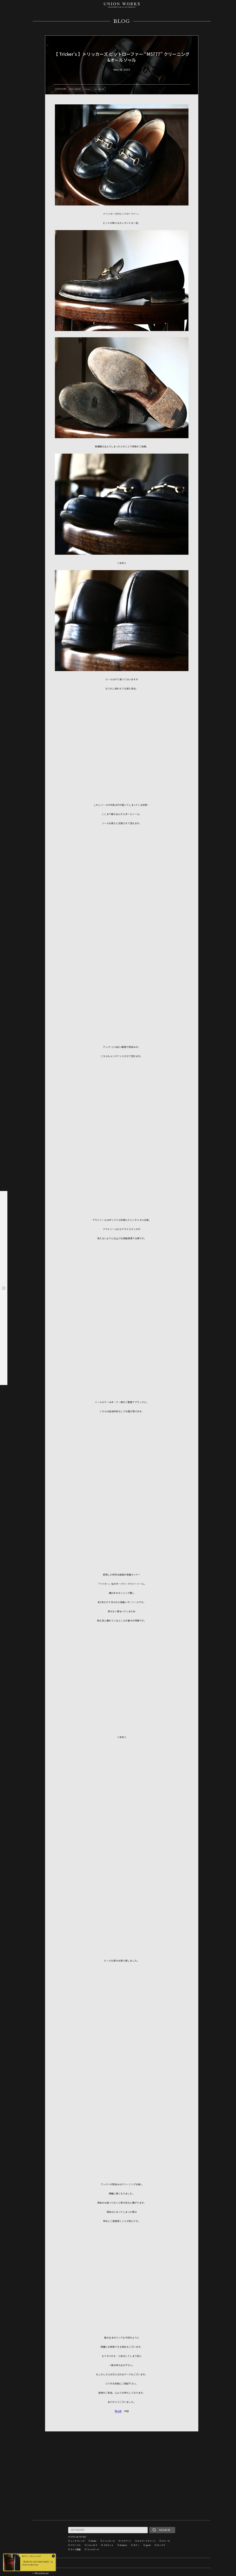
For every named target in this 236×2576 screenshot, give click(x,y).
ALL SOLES (99, 89)
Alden (93, 2540)
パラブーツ (126, 2540)
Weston (123, 2545)
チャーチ (166, 2540)
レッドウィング (78, 2540)
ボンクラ (161, 2545)
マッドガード (93, 2549)
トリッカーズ (109, 2540)
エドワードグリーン (147, 2540)
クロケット (109, 2545)
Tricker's (88, 89)
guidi (148, 2545)
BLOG (121, 21)
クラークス (76, 2545)
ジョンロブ (92, 2545)
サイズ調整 (76, 2549)
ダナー (136, 2545)
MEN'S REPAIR (75, 89)
